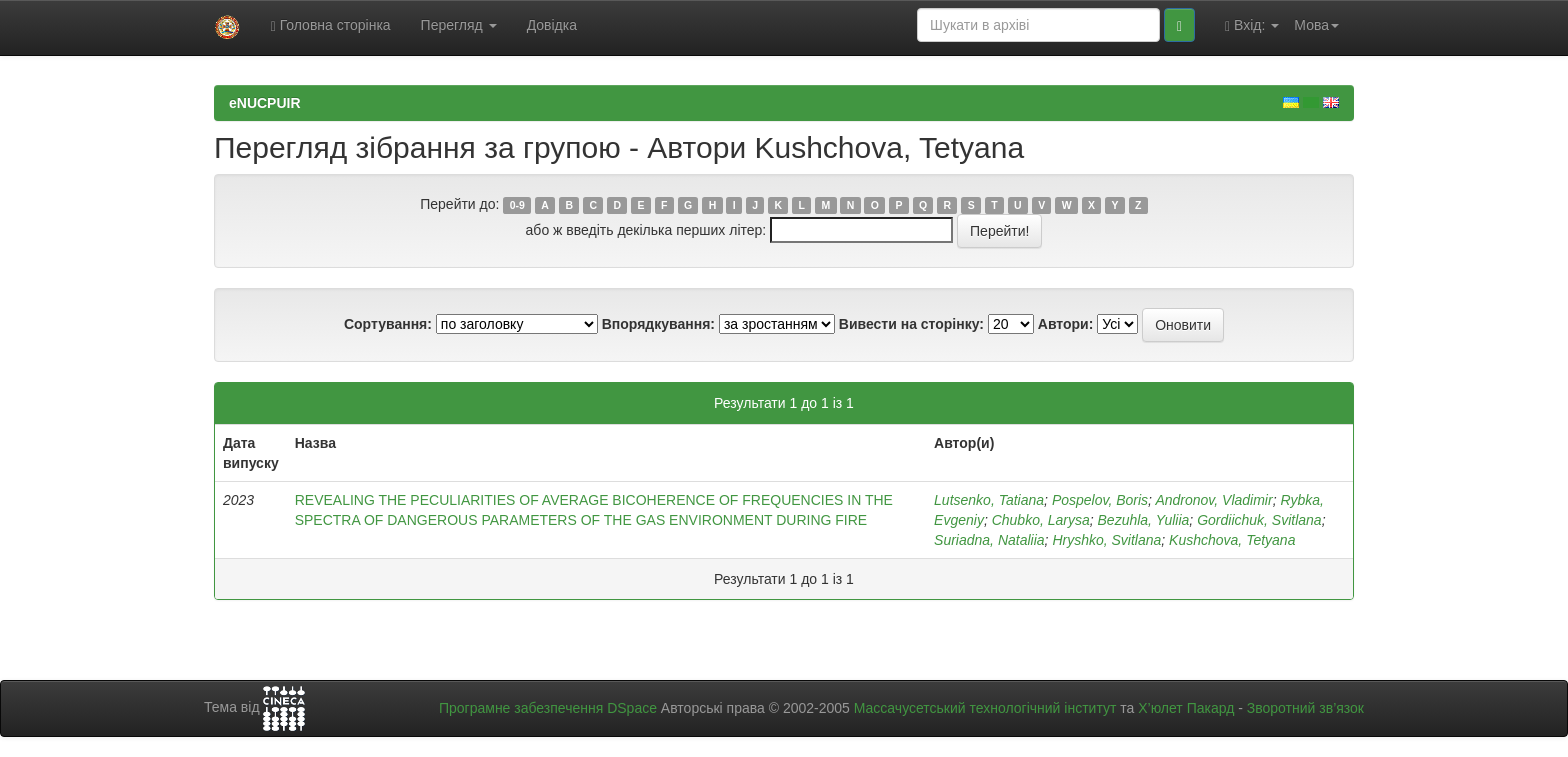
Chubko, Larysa (1041, 520)
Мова (1316, 25)
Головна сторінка (331, 25)
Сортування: (388, 324)
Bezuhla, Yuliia (1144, 520)
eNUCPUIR (265, 103)
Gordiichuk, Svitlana (1259, 520)
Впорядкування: (658, 324)
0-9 (517, 205)
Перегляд (459, 25)
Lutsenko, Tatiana (989, 500)
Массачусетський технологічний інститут (985, 708)
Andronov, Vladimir (1213, 500)
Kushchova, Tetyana (1232, 540)
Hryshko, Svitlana (1106, 540)
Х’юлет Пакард (1186, 708)
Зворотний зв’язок (1305, 708)
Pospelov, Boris (1100, 500)
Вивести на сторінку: (911, 324)
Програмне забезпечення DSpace (548, 708)
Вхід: (1252, 25)
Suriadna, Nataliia (989, 540)
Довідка (552, 25)
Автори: (1066, 324)
